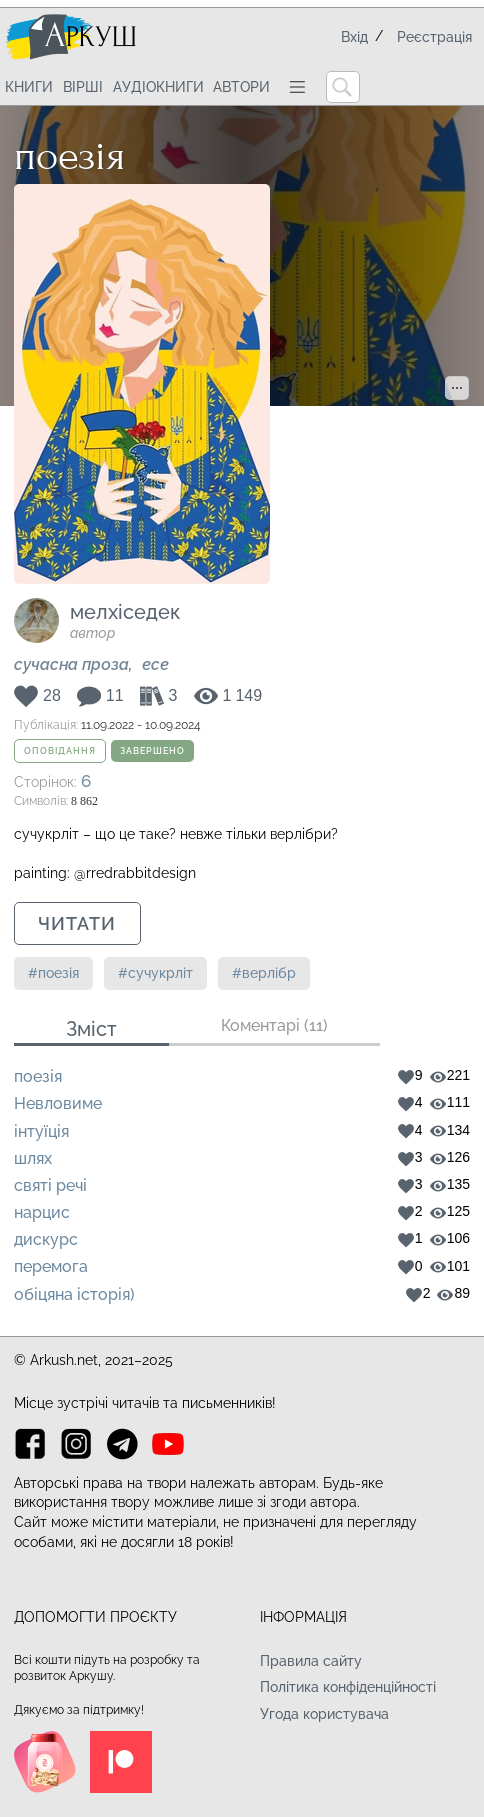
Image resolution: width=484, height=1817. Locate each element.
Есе (155, 664)
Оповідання (60, 751)
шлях (33, 1158)
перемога (51, 1266)
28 (52, 697)
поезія (38, 1076)
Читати (77, 923)
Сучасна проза (71, 664)
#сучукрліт (155, 973)
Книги (29, 87)
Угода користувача (324, 1714)
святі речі (50, 1185)
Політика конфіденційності (348, 1687)
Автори (241, 87)
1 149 (243, 697)
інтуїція (41, 1131)
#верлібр (264, 973)
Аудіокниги (158, 87)
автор (92, 633)
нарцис (42, 1212)
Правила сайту (311, 1661)
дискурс (46, 1239)
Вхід (354, 37)
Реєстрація (434, 37)
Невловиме (58, 1103)
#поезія (53, 973)
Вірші (83, 87)
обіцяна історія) (74, 1294)
